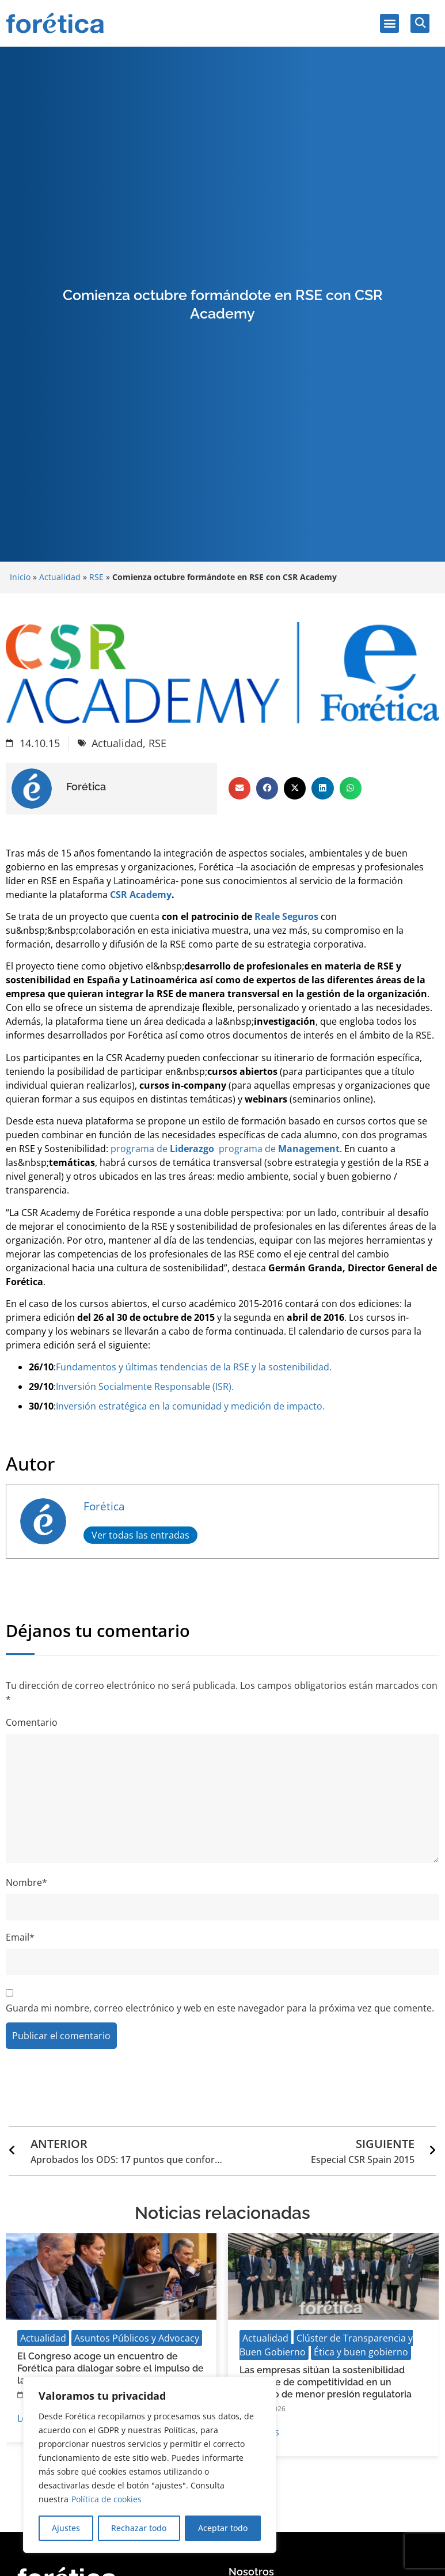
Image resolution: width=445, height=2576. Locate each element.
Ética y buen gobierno (361, 2352)
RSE (96, 576)
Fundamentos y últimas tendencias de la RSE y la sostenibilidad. (194, 1367)
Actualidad (60, 576)
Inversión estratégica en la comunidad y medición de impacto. (190, 1406)
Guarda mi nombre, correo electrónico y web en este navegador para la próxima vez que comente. (220, 2008)
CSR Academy (141, 894)
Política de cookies (106, 2499)
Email (20, 1937)
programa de (161, 1148)
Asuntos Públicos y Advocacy (136, 2338)
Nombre (26, 1882)
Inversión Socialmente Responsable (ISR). (145, 1386)
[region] (149, 2465)
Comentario (32, 1722)
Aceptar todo (223, 2527)
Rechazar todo (138, 2527)
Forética (104, 1506)
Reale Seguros (286, 916)
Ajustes (66, 2527)
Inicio (20, 576)
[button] (389, 23)
